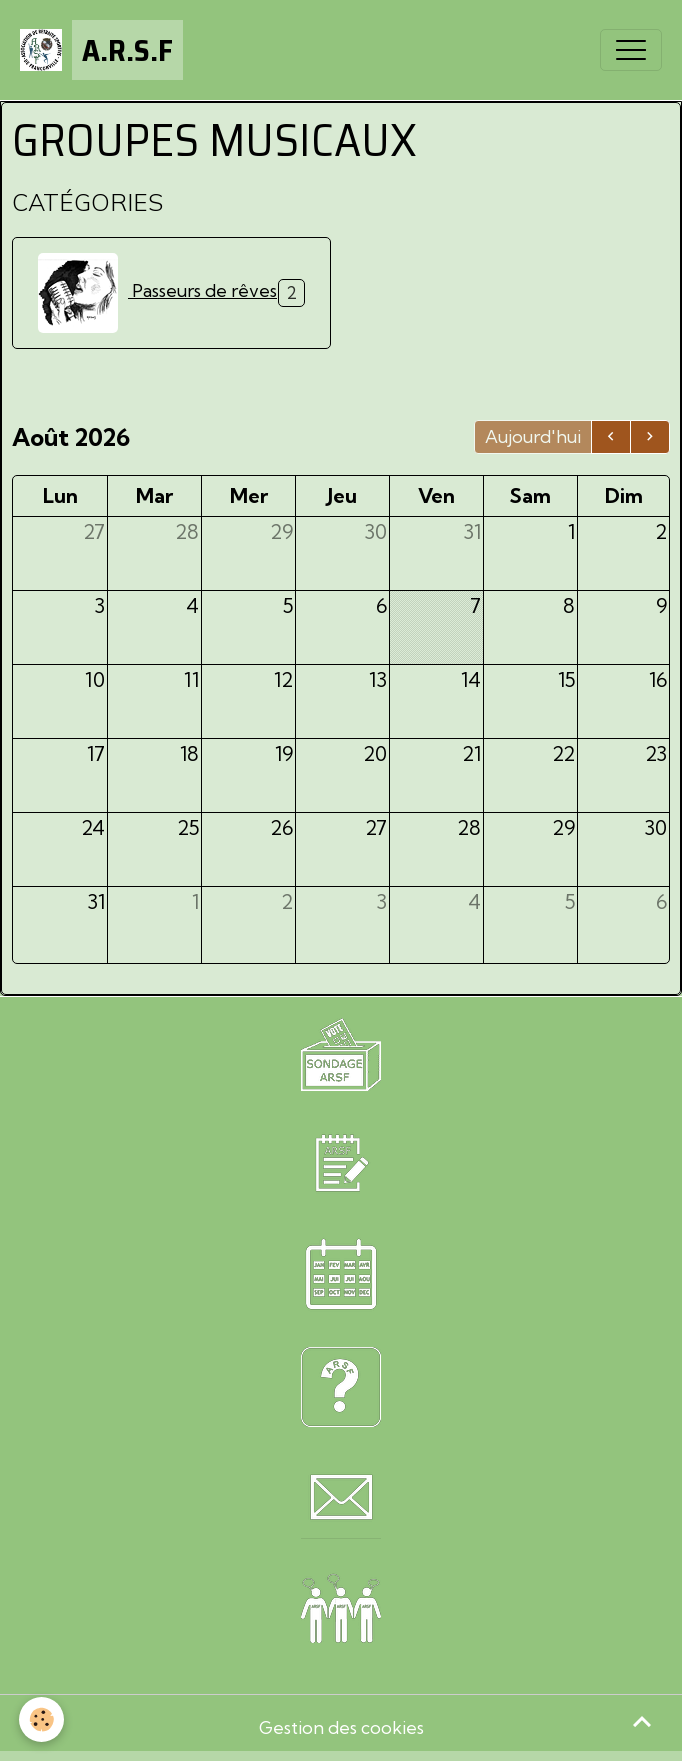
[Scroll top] (642, 1721)
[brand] (101, 50)
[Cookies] (42, 1719)
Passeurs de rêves (157, 293)
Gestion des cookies (341, 1727)
